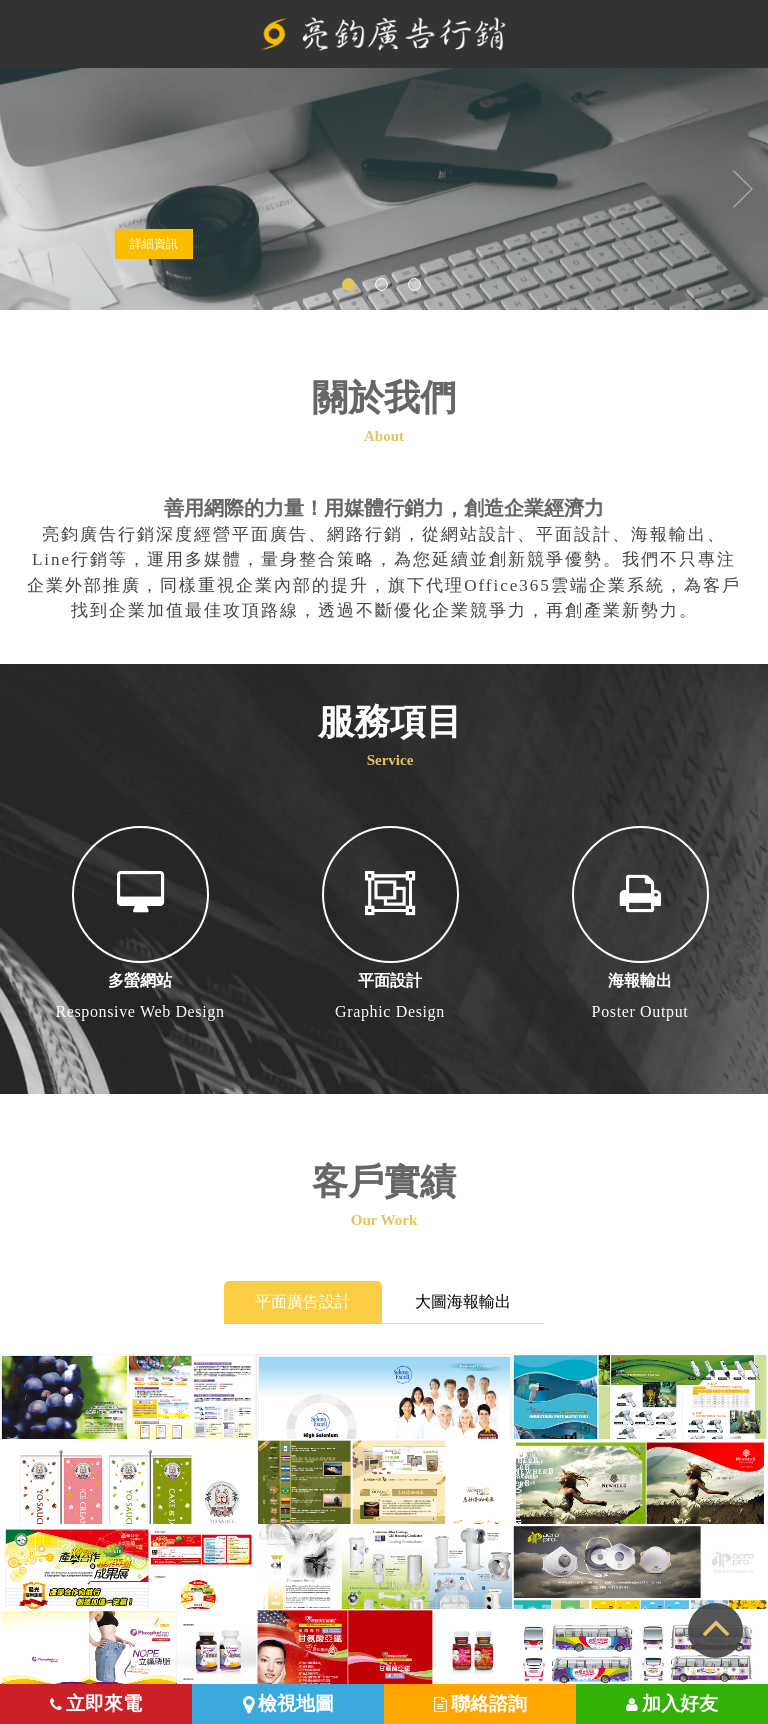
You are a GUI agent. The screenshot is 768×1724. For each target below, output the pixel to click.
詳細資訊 (154, 244)
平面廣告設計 (303, 1301)
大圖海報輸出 (463, 1301)
